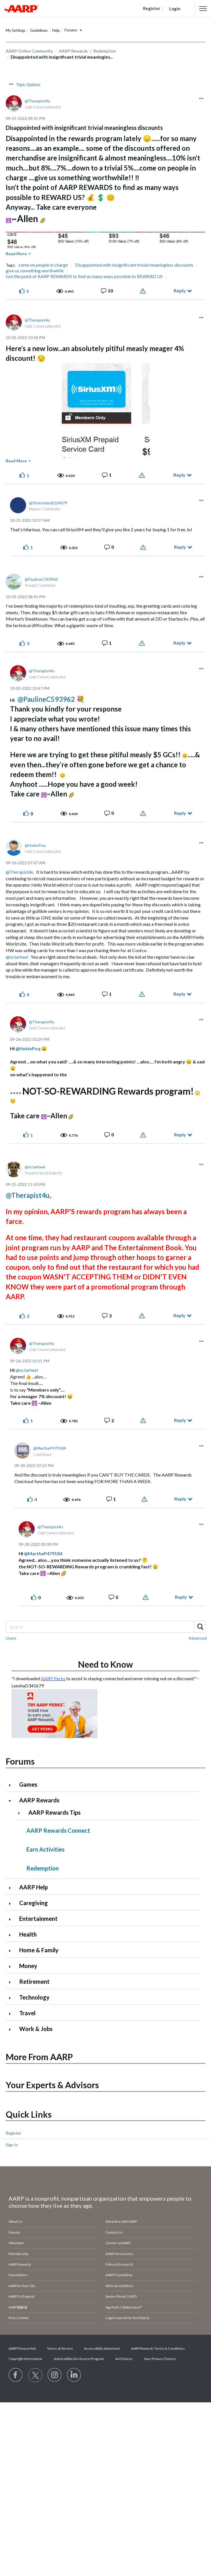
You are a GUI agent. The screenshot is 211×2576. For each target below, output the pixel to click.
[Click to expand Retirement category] (12, 1982)
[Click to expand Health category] (12, 1935)
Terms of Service (60, 2348)
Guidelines (39, 30)
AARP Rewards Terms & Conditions (158, 2348)
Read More (16, 253)
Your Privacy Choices (160, 2359)
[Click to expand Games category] (12, 1785)
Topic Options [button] (28, 84)
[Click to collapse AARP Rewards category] (12, 1800)
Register (13, 2133)
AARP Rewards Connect (58, 1830)
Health (28, 1934)
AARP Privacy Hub (22, 2348)
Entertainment (38, 1918)
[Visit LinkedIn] (74, 2375)
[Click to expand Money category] (12, 1966)
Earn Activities (45, 1849)
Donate (14, 2232)
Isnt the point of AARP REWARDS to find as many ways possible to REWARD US (84, 276)
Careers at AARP (118, 2243)
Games (28, 1784)
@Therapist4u (20, 872)
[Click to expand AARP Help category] (12, 1887)
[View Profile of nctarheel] (35, 1166)
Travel (27, 2013)
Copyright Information (25, 2359)
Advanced (198, 1638)
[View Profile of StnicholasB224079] (48, 502)
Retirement (34, 1981)
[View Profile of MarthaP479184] (49, 1448)
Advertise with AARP (121, 2221)
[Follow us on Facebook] (16, 2375)
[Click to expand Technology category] (12, 1998)
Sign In (12, 2144)
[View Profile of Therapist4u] (37, 100)
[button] (203, 8)
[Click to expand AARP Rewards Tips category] (21, 1813)
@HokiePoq (27, 1048)
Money (28, 1965)
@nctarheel (17, 957)
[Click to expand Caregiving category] (12, 1903)
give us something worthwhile (35, 270)
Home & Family (38, 1950)
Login (174, 8)
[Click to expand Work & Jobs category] (12, 2029)
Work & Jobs (35, 2028)
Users (11, 1638)
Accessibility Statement (102, 2348)
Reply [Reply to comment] (179, 474)
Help (56, 30)
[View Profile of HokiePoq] (35, 845)
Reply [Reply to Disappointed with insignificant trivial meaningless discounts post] (180, 290)
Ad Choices (124, 2359)
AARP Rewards (39, 1800)
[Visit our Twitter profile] (35, 2375)
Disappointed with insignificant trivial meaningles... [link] (62, 57)
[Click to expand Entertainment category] (12, 1919)
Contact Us (114, 2232)
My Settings (16, 30)
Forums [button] (71, 30)
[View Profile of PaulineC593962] (41, 579)
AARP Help (33, 1887)
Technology (34, 1997)
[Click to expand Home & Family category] (12, 1950)
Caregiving (33, 1902)
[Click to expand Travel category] (12, 2013)
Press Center (19, 2318)
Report (143, 291)
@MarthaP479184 (43, 1553)
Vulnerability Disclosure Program (79, 2359)
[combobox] (105, 1627)
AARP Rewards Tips (54, 1812)
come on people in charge (43, 265)
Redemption (42, 1868)
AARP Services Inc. (120, 2254)
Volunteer (16, 2243)
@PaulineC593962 (46, 699)
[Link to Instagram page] (55, 2375)
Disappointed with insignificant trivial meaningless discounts (134, 265)
